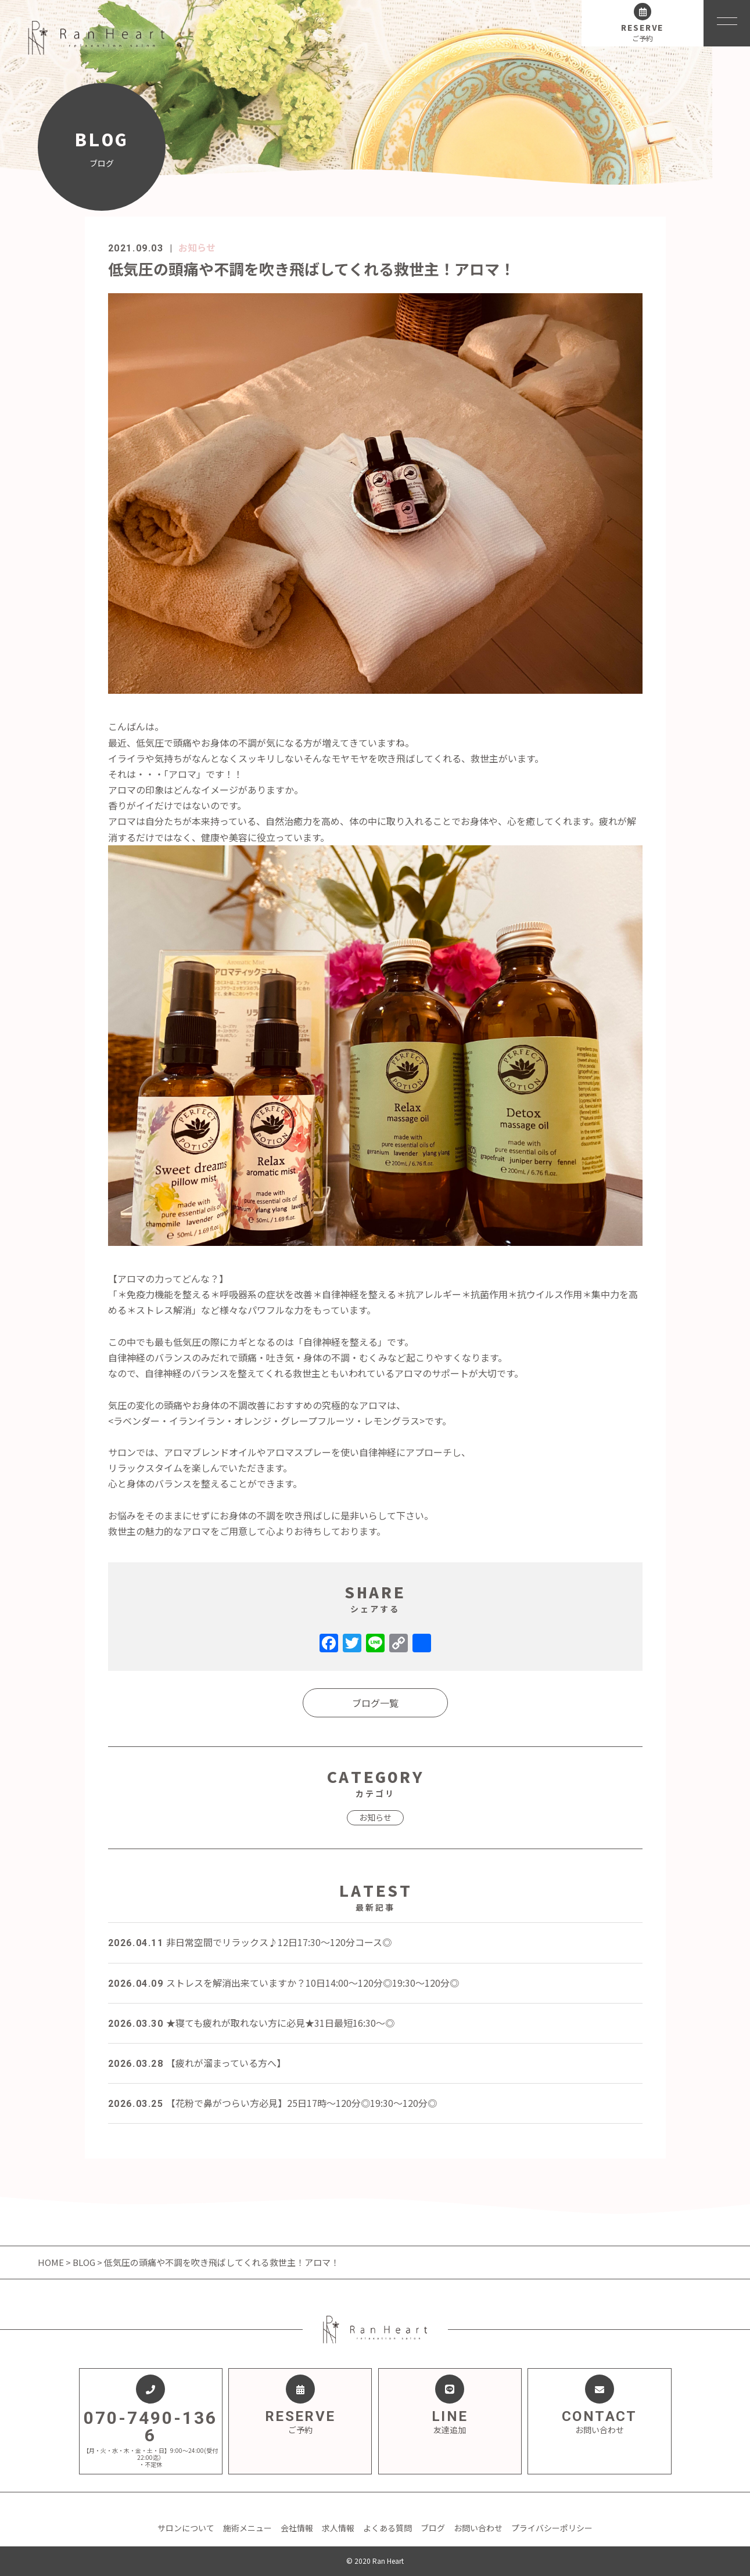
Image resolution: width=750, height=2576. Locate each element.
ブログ (433, 2528)
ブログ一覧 (375, 1703)
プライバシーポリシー (552, 2528)
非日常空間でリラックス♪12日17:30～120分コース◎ (250, 1942)
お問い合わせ (478, 2528)
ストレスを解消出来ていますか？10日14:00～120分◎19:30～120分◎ (283, 1983)
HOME (52, 2262)
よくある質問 (387, 2528)
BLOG (84, 2262)
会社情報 (297, 2528)
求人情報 (338, 2528)
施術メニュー (247, 2528)
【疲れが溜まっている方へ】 (197, 2063)
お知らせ (197, 247)
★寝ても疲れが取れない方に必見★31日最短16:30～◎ (251, 2023)
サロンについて (185, 2528)
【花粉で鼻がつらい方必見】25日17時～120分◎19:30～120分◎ (272, 2103)
